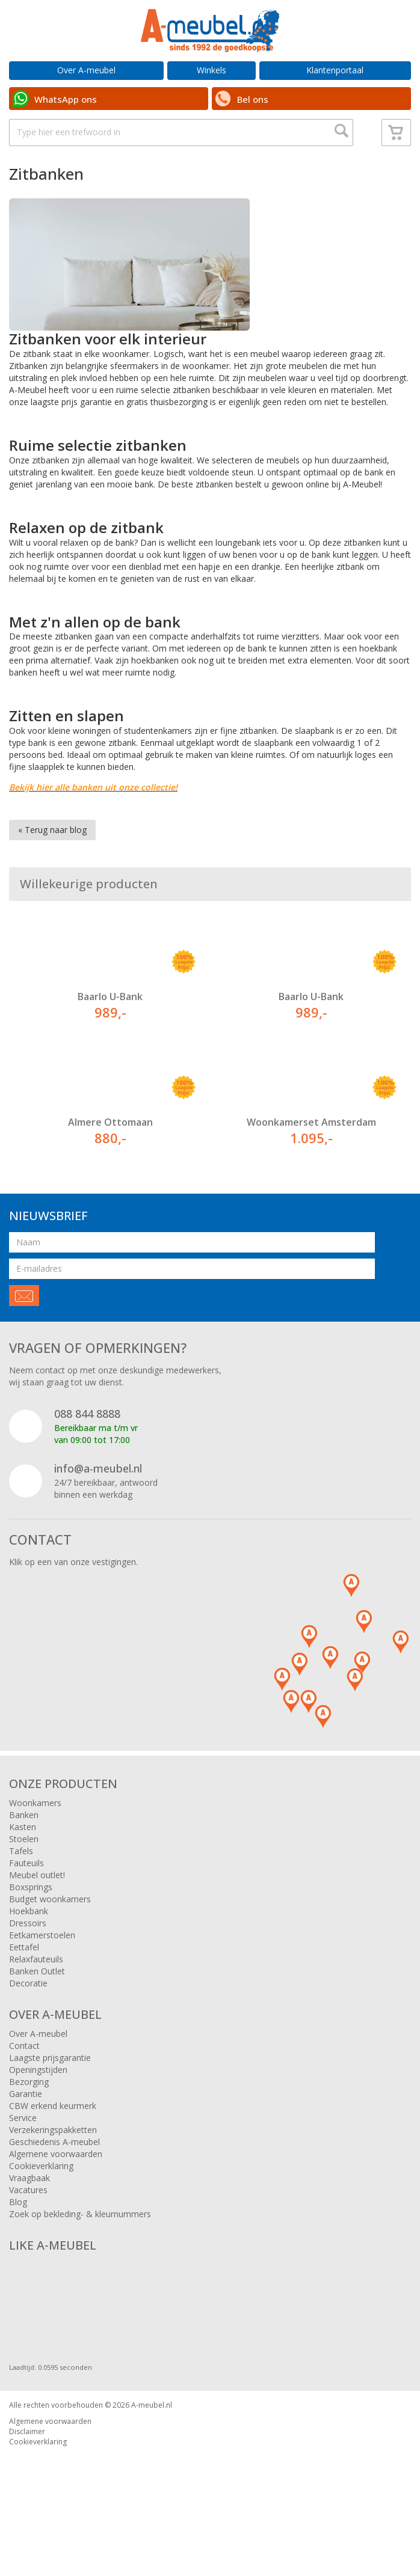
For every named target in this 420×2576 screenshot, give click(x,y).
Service (23, 2159)
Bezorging (29, 2123)
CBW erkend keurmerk (52, 2147)
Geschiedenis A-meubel (54, 2184)
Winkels (211, 70)
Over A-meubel (86, 70)
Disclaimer (27, 2473)
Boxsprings (30, 1929)
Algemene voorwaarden (55, 2196)
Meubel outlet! (37, 1917)
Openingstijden (38, 2111)
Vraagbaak (29, 2220)
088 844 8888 (87, 1455)
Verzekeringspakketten (53, 2172)
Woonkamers (35, 1845)
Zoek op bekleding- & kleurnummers (80, 2256)
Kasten (22, 1869)
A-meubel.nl (151, 2447)
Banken (24, 1857)
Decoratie (28, 2025)
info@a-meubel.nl (98, 1510)
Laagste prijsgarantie (50, 2099)
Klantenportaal (334, 70)
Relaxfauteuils (36, 2001)
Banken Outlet (37, 2013)
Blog (18, 2244)
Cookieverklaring (41, 2208)
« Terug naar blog (52, 871)
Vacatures (28, 2232)
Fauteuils (26, 1905)
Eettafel (24, 1989)
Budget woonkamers (50, 1941)
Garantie (25, 2135)
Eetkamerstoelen (42, 1977)
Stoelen (24, 1881)
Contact (24, 2087)
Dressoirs (27, 1965)
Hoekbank (28, 1953)
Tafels (21, 1893)
